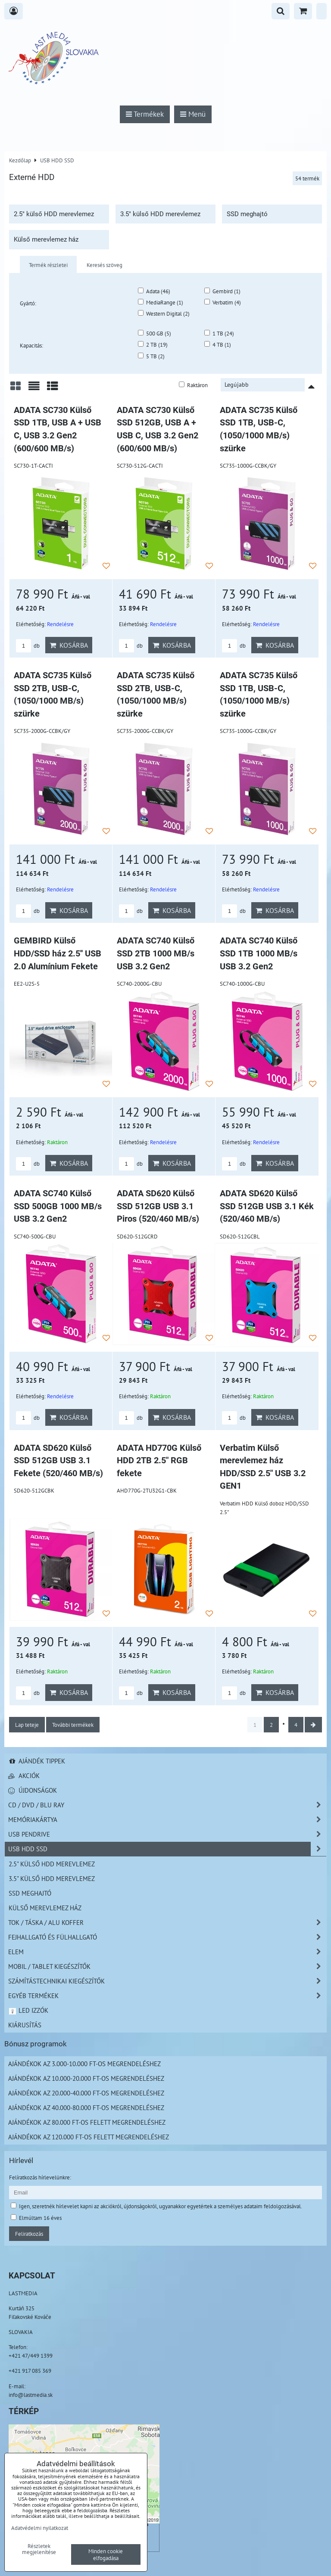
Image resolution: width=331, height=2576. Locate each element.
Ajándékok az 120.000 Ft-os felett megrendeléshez (88, 2136)
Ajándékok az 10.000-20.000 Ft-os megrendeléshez (86, 2078)
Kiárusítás (24, 2024)
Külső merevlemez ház (46, 239)
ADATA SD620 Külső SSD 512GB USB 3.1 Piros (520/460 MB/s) (158, 1206)
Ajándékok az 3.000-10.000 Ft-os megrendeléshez (84, 2063)
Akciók (24, 1775)
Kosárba (69, 645)
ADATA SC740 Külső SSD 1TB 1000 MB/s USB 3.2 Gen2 (258, 953)
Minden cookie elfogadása (105, 2554)
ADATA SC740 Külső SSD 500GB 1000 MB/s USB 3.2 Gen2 (58, 1206)
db (28, 645)
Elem (167, 1952)
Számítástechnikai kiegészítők (167, 1981)
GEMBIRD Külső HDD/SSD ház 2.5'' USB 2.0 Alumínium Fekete (57, 953)
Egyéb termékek (167, 1996)
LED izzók (28, 2010)
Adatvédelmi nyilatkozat (39, 2527)
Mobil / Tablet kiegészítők (167, 1966)
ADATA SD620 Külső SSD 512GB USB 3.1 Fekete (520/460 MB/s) (58, 1460)
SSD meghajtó (247, 214)
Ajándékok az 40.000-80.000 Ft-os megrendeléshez (86, 2107)
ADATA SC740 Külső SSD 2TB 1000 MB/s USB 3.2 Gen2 (155, 953)
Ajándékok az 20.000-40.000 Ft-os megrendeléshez (86, 2093)
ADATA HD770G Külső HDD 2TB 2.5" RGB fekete (159, 1460)
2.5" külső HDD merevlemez (54, 214)
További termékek (73, 1725)
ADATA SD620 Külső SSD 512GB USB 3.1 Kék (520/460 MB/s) (267, 1206)
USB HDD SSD (167, 1849)
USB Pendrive (167, 1834)
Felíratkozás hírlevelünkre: (40, 2177)
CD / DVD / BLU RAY (167, 1805)
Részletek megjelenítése (39, 2549)
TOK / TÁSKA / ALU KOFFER (167, 1922)
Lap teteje (27, 1725)
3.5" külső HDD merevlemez (160, 214)
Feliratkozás (29, 2234)
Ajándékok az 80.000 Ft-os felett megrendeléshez (87, 2122)
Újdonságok (32, 1790)
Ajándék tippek (36, 1761)
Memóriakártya (167, 1820)
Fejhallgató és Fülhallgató (167, 1937)
